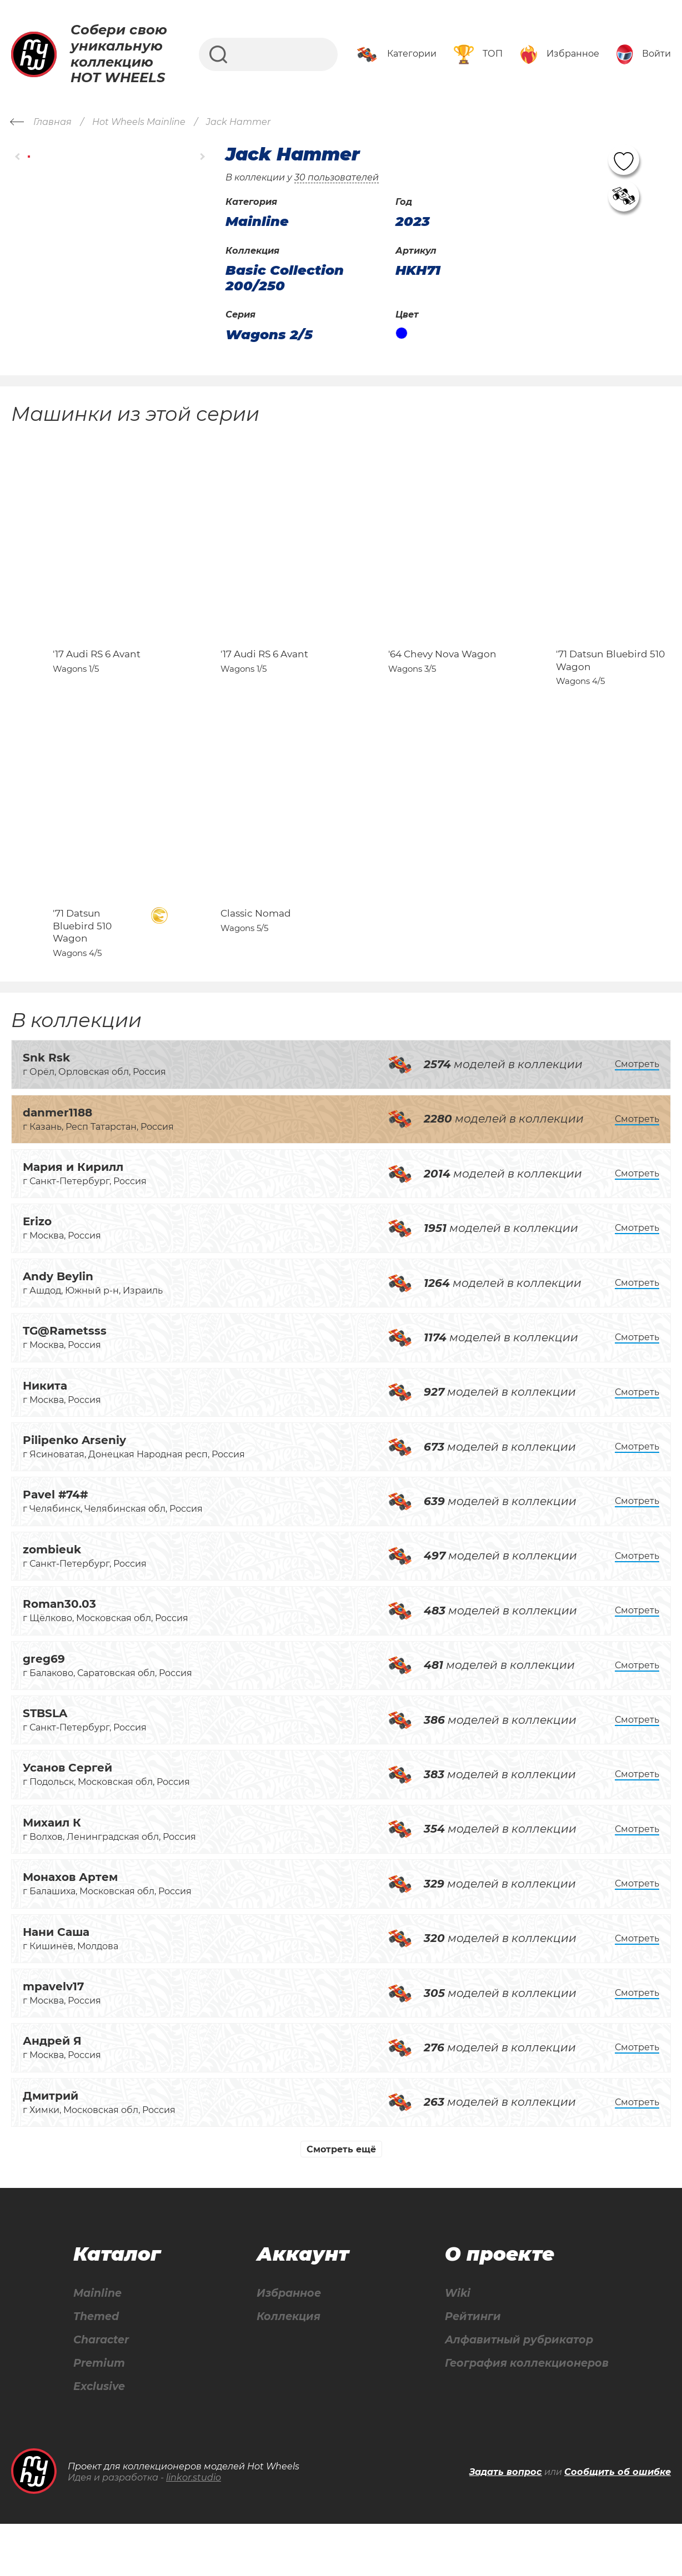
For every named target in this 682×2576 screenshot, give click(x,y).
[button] (18, 156)
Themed (96, 2367)
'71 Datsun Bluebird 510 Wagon (82, 975)
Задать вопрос (505, 2524)
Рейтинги (468, 2367)
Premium (99, 2414)
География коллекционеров (524, 2414)
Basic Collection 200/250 (284, 278)
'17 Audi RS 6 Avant (97, 679)
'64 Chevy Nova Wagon (442, 679)
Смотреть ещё (341, 2198)
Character (102, 2390)
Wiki (452, 2343)
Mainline (97, 2343)
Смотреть (637, 1113)
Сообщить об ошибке (617, 2524)
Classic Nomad (255, 962)
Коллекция (286, 2367)
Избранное (287, 2343)
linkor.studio (193, 2529)
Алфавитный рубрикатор (517, 2390)
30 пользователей (336, 177)
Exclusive (99, 2438)
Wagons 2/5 (269, 335)
